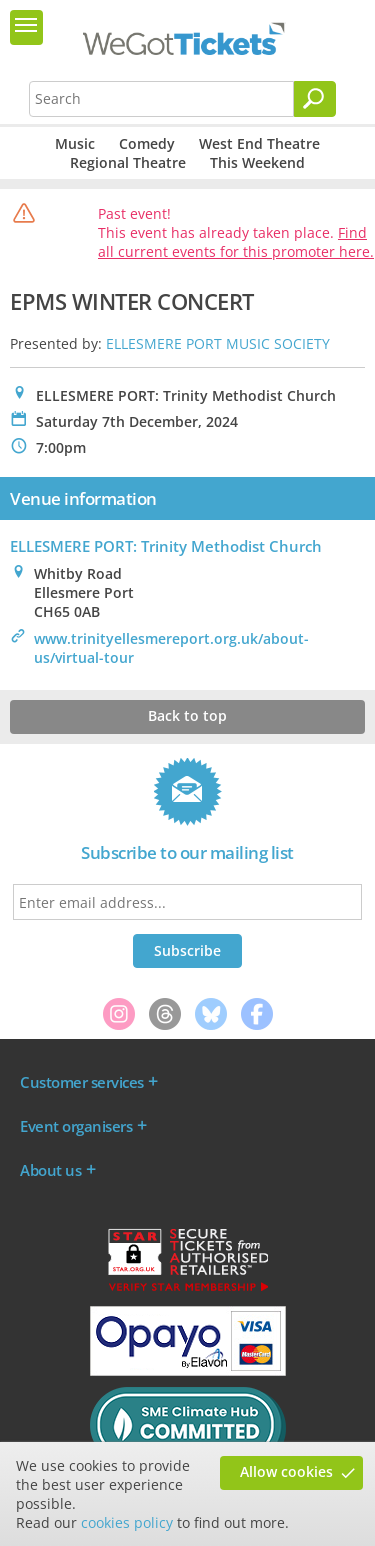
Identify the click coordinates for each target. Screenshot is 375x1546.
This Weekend (257, 162)
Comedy (147, 143)
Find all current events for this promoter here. (236, 242)
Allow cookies (286, 1471)
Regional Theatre (128, 162)
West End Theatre (259, 143)
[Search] (315, 99)
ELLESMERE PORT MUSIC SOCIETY (218, 343)
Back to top (187, 715)
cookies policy (127, 1522)
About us (50, 1170)
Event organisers (76, 1126)
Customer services (82, 1082)
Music (75, 143)
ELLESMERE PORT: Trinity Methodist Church (166, 546)
